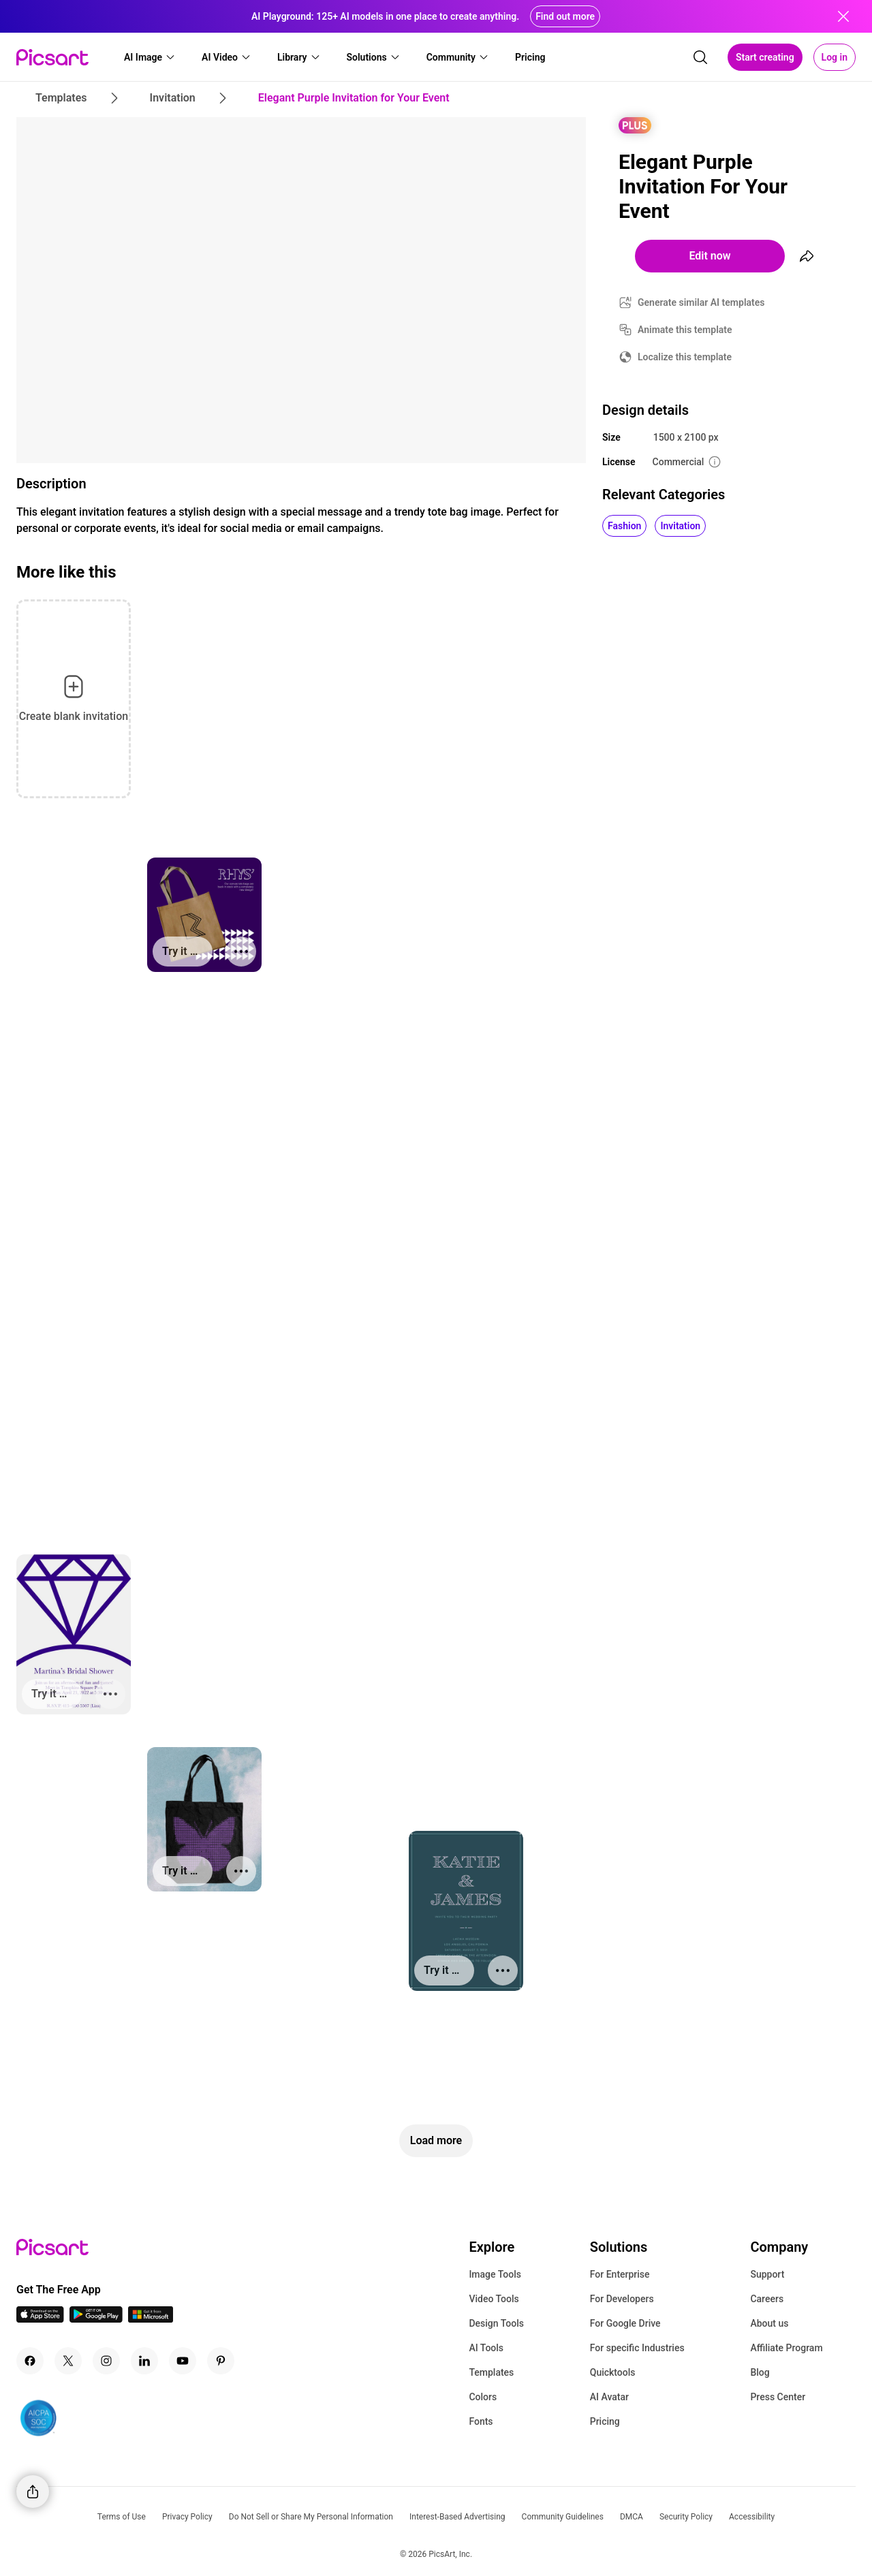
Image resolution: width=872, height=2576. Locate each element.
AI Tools (486, 2347)
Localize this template (685, 356)
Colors (483, 2396)
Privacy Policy (187, 2517)
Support (767, 2274)
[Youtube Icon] (182, 2360)
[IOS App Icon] (40, 2318)
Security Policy (686, 2517)
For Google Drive (625, 2323)
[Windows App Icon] (150, 2318)
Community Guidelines (563, 2517)
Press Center (777, 2396)
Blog (759, 2372)
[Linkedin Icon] (144, 2360)
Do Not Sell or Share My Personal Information (311, 2517)
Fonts (481, 2421)
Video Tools (493, 2298)
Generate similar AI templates (701, 302)
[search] (700, 57)
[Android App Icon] (96, 2318)
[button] (150, 57)
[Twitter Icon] (68, 2360)
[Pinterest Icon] (220, 2360)
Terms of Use (121, 2517)
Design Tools (496, 2323)
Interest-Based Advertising (457, 2517)
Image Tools (495, 2274)
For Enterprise (620, 2274)
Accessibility (752, 2517)
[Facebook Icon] (30, 2360)
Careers (766, 2298)
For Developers (622, 2298)
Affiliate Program (786, 2347)
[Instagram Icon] (106, 2360)
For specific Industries (637, 2347)
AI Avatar (609, 2396)
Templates (491, 2372)
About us (769, 2323)
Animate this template (685, 329)
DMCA (631, 2517)
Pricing (605, 2421)
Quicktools (613, 2372)
